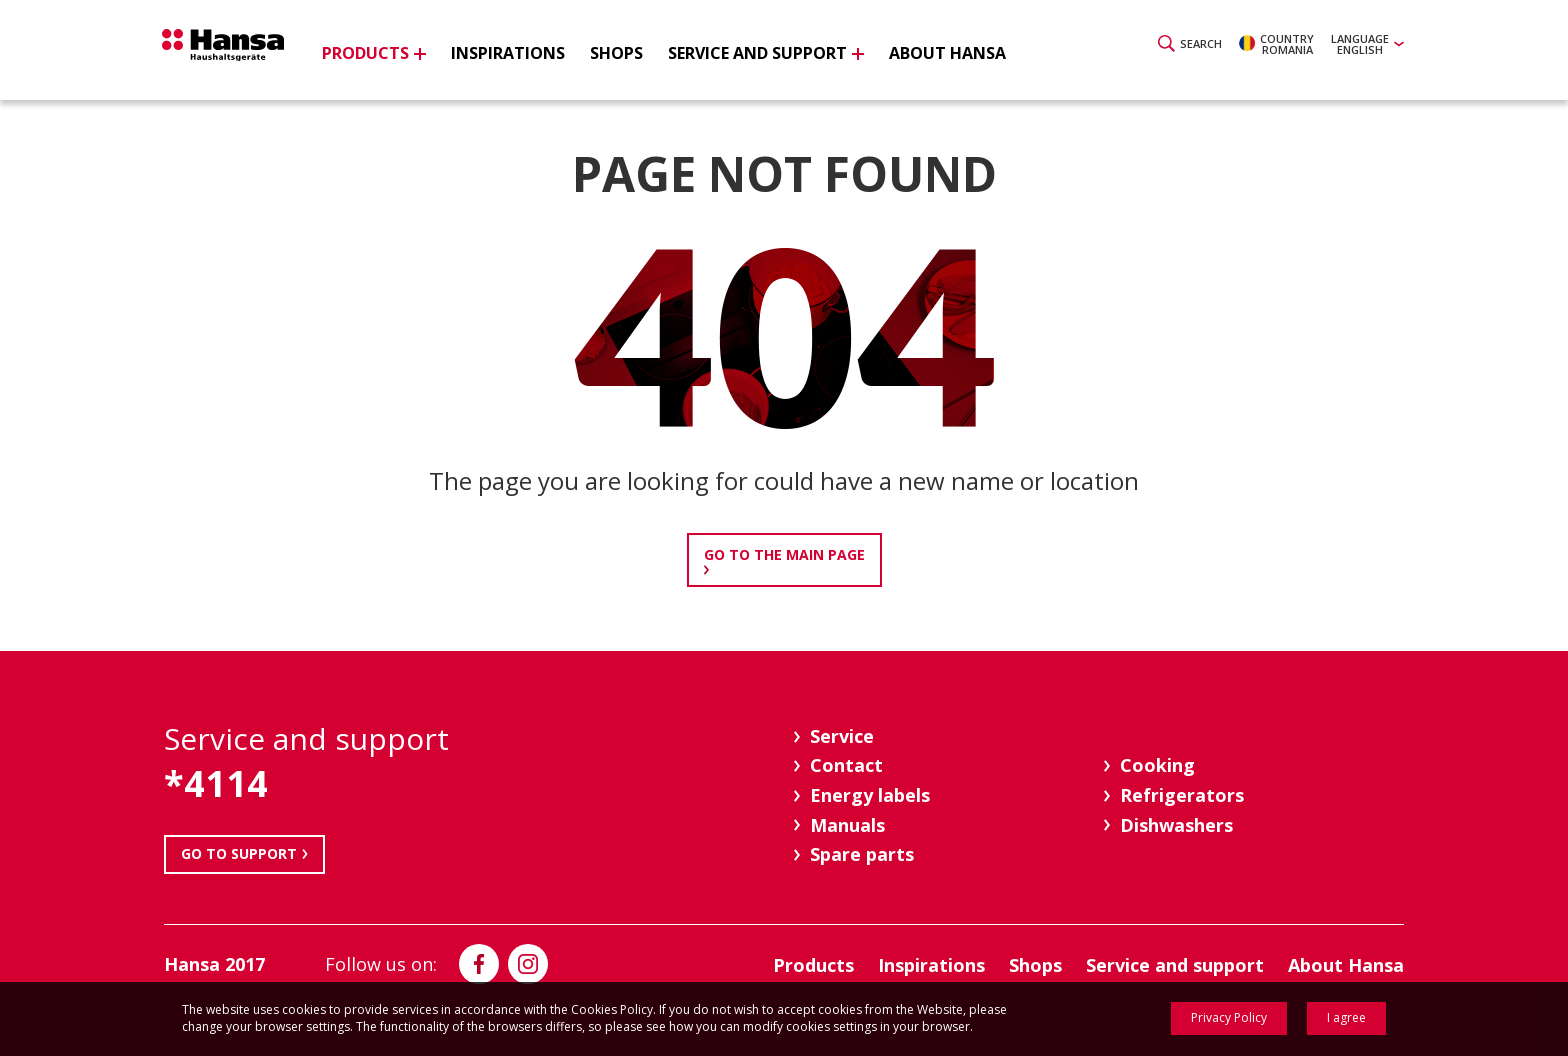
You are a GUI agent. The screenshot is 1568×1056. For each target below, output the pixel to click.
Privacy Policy (1229, 1017)
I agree (1346, 1017)
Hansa (239, 53)
